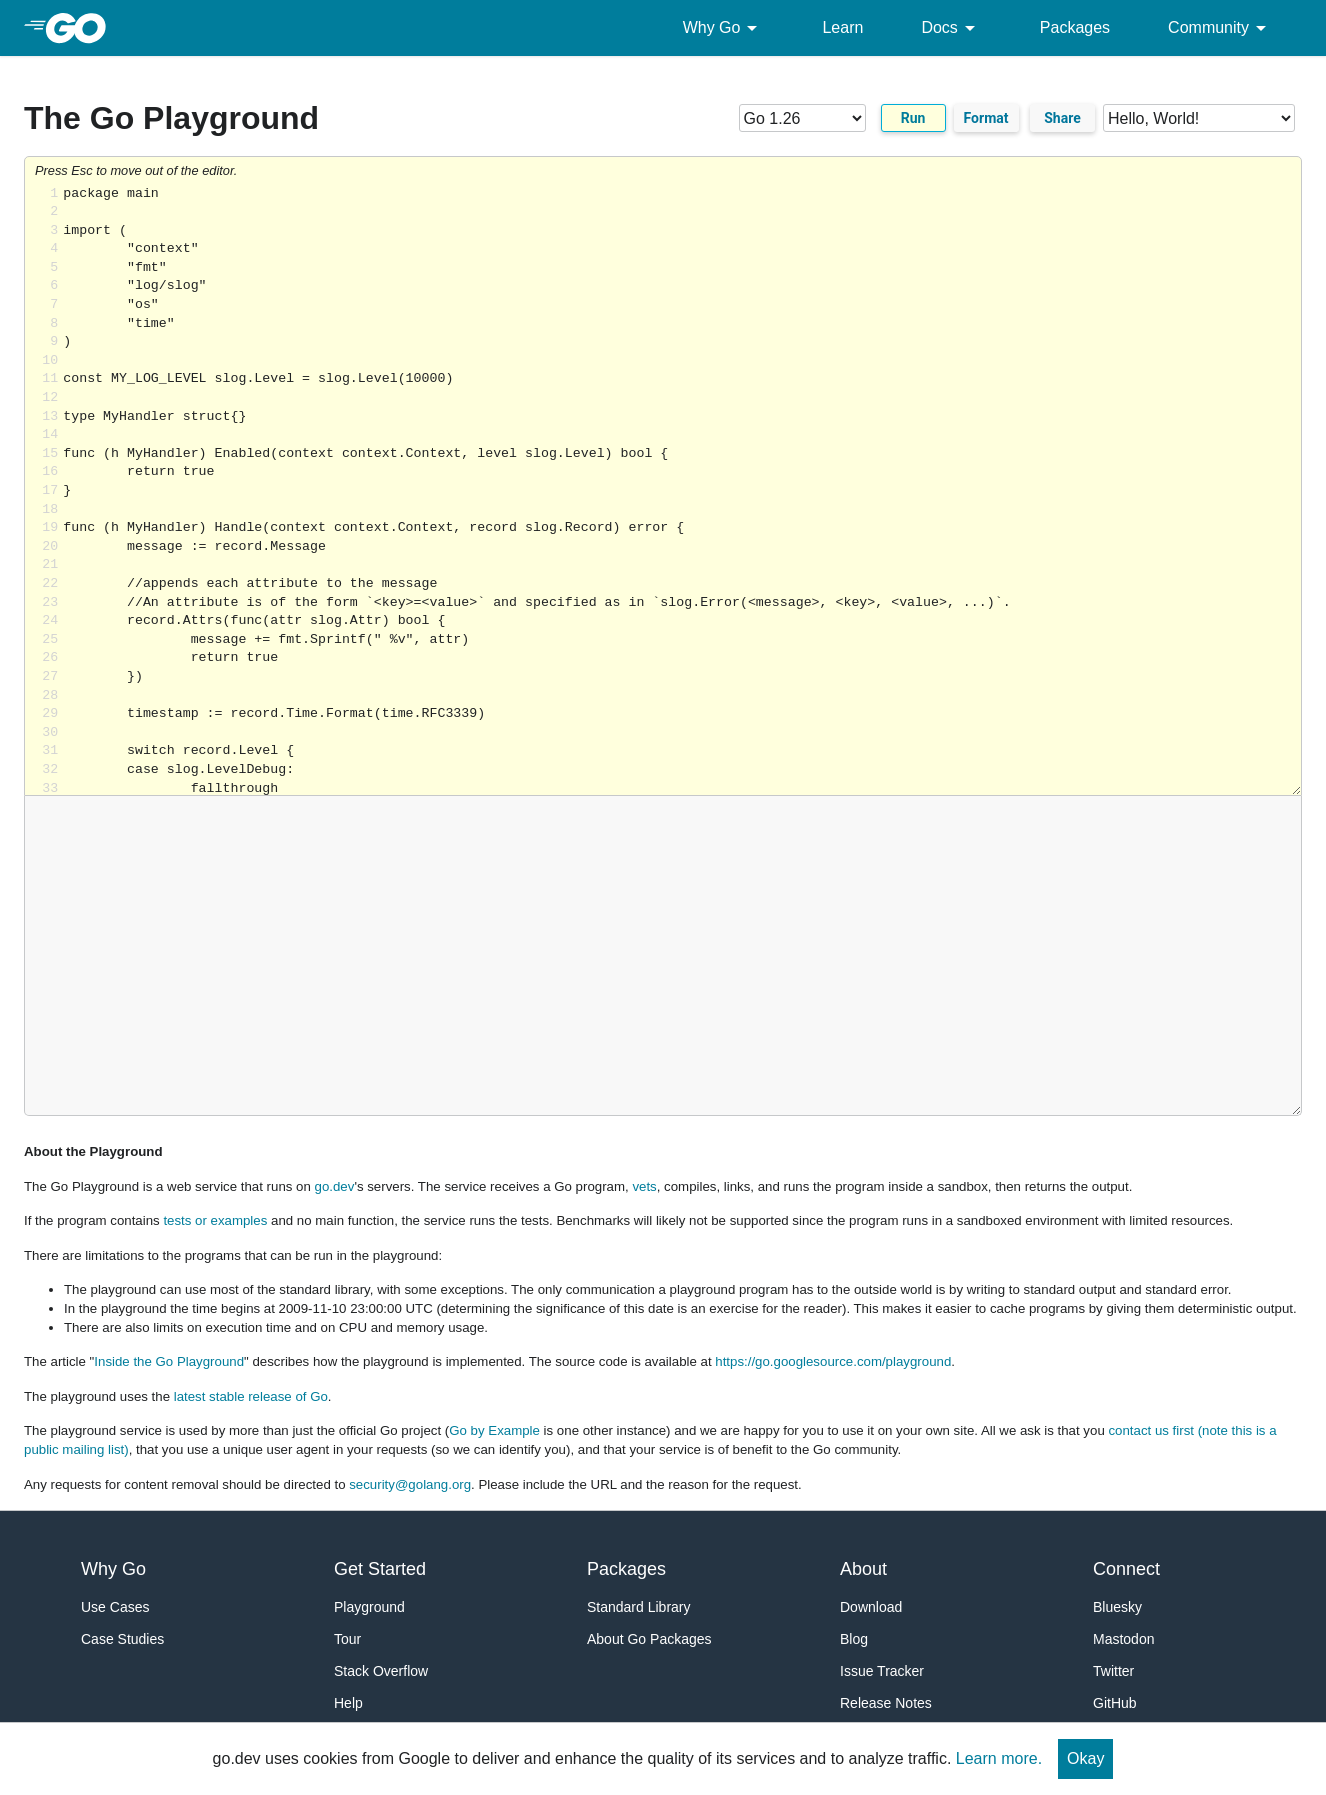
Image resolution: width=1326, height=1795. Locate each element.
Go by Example (494, 1430)
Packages (1075, 27)
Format (986, 118)
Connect (1126, 1569)
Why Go (724, 28)
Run (913, 118)
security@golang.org (410, 1484)
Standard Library (639, 1607)
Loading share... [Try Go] (682, 490)
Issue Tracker (882, 1671)
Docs (951, 28)
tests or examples (215, 1220)
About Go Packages (649, 1639)
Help (348, 1703)
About (863, 1569)
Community (1220, 28)
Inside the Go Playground (169, 1361)
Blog (854, 1639)
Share (1062, 118)
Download (871, 1607)
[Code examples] (1199, 118)
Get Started (380, 1569)
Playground (369, 1607)
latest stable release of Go (251, 1396)
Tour (347, 1639)
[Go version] (802, 118)
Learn (842, 27)
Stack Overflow (381, 1671)
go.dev (335, 1186)
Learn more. (999, 1758)
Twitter (1113, 1671)
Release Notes (886, 1703)
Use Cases (115, 1607)
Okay (1085, 1758)
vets (644, 1186)
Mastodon (1123, 1639)
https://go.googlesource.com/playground (833, 1361)
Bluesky (1117, 1607)
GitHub (1115, 1703)
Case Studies (122, 1639)
